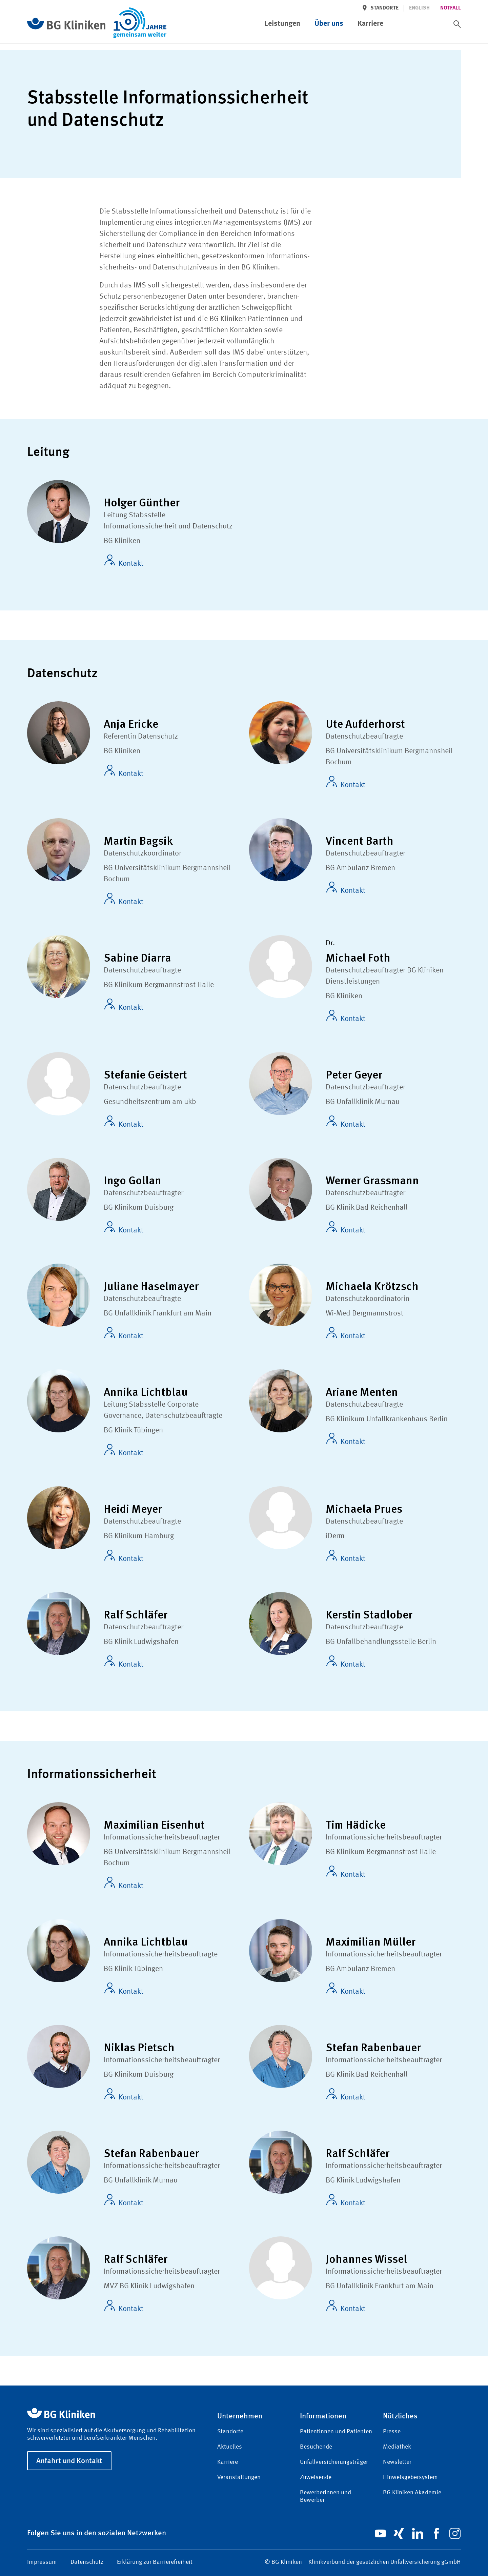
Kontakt (123, 561)
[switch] (457, 24)
